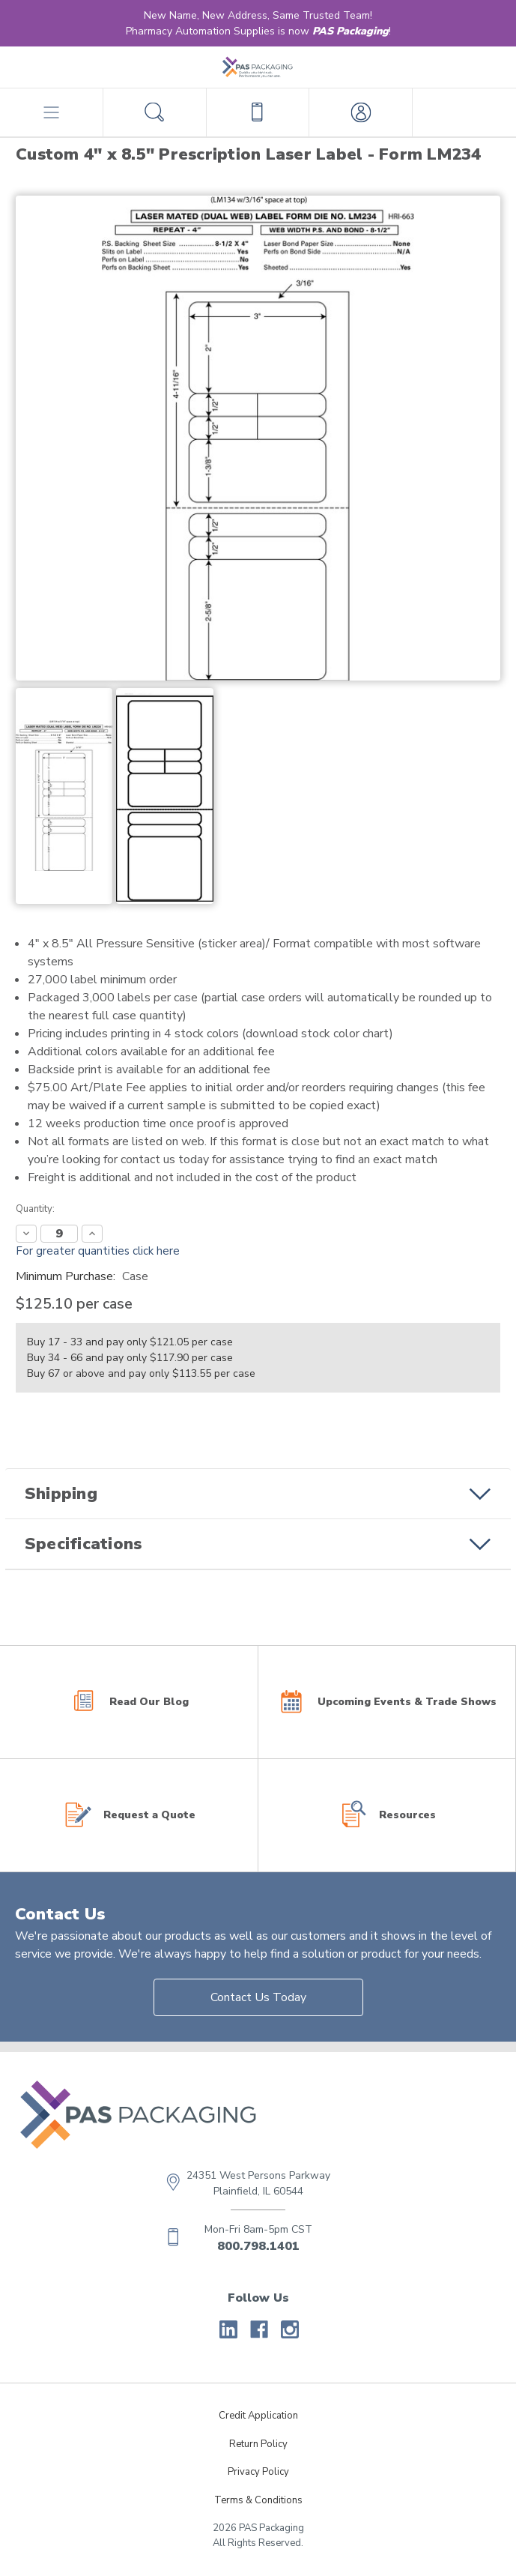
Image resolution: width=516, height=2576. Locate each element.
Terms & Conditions (258, 2500)
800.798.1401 (258, 2246)
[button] (258, 1493)
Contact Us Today (258, 1997)
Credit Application (258, 2415)
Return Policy (258, 2444)
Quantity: (35, 1209)
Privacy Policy (258, 2472)
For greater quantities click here (98, 1250)
